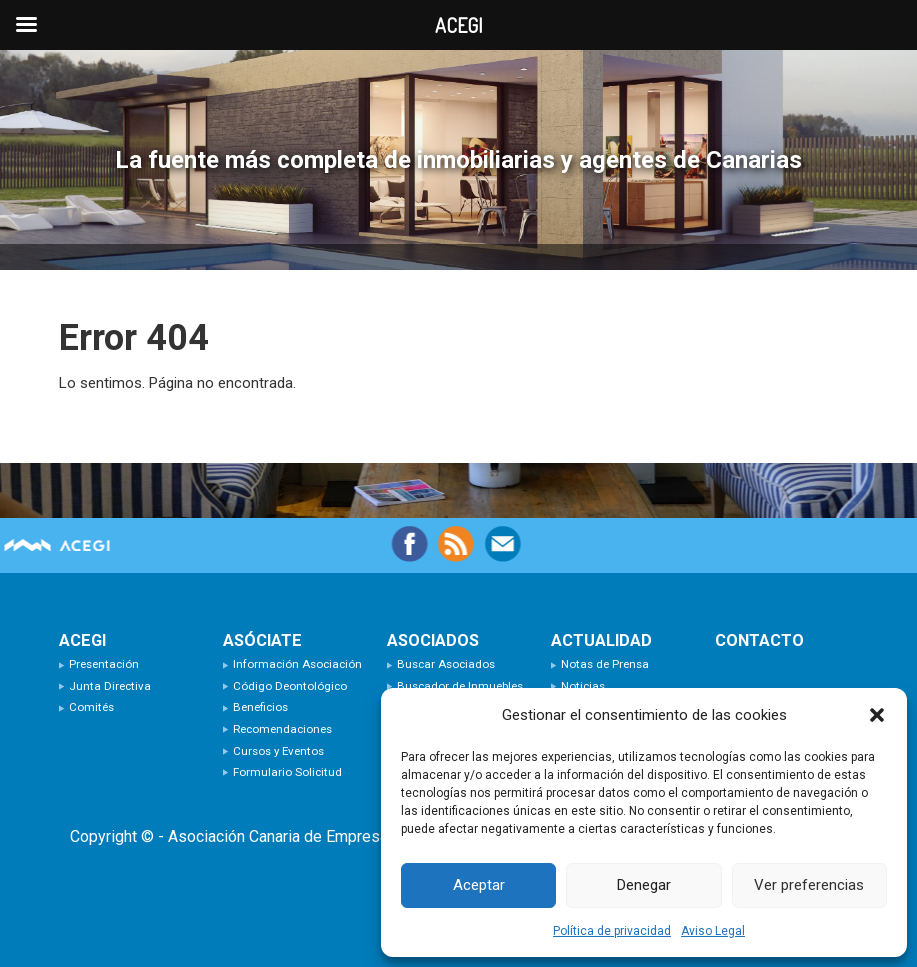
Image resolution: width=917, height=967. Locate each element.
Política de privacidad (612, 931)
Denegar (644, 885)
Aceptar (479, 885)
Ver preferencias (809, 885)
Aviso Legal (713, 931)
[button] (877, 715)
